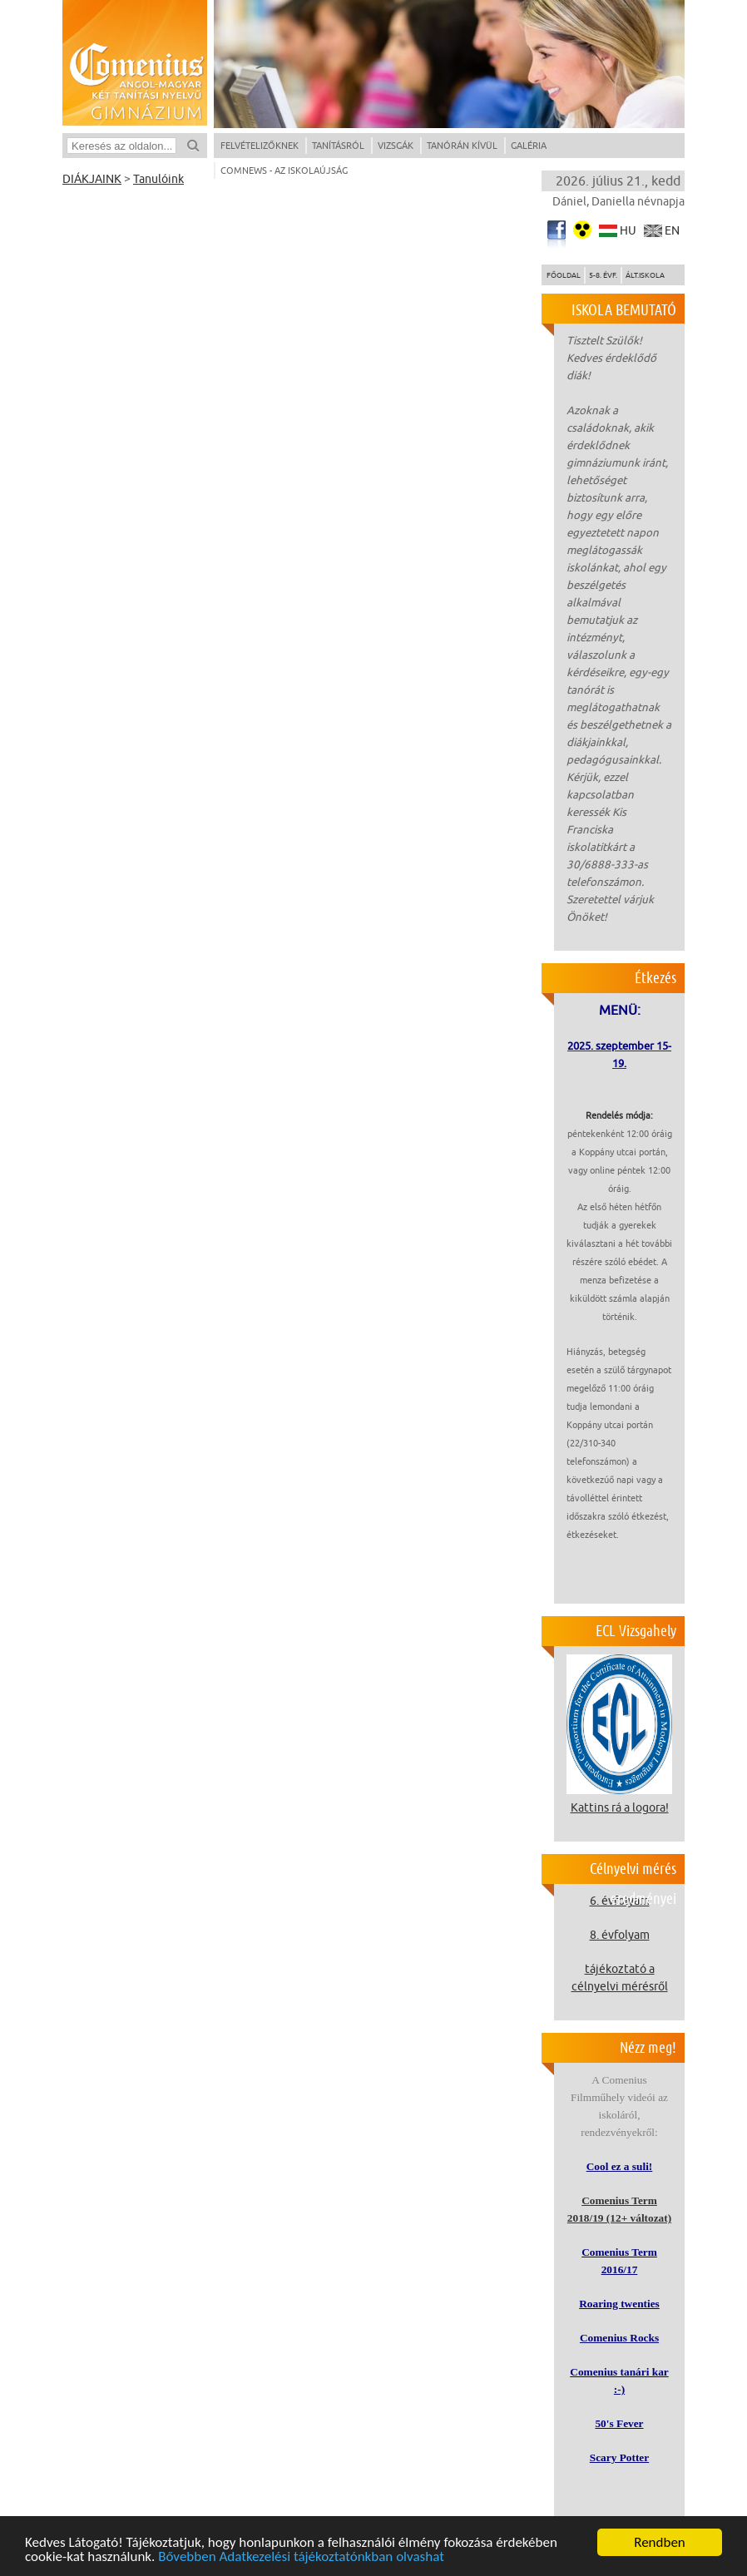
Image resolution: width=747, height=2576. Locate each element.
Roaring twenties (619, 2303)
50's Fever (619, 2423)
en (672, 231)
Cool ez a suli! (619, 2166)
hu (628, 231)
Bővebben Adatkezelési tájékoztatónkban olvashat (301, 2557)
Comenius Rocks (619, 2337)
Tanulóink (158, 178)
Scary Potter (619, 2457)
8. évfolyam (620, 1934)
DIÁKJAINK (91, 178)
